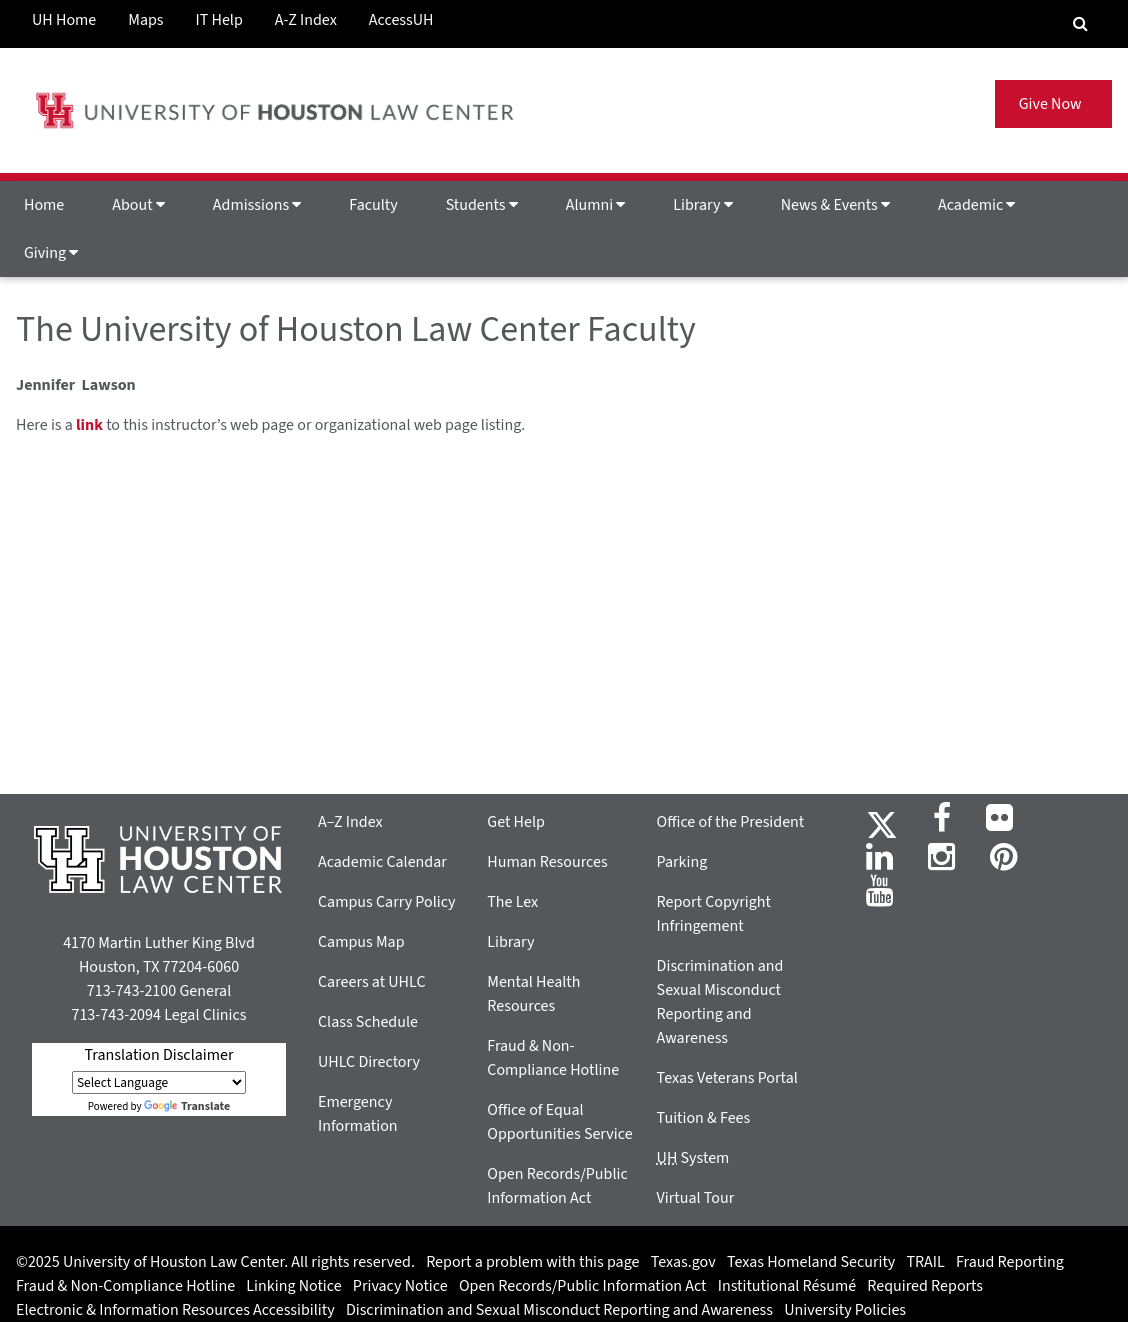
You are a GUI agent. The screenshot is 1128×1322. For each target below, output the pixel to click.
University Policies (845, 1310)
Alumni (596, 205)
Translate (187, 1106)
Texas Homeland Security (811, 1262)
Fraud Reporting (1010, 1262)
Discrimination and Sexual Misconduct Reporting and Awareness (559, 1310)
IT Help (219, 20)
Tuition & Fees (704, 1118)
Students (482, 205)
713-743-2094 (115, 1015)
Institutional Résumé (787, 1286)
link (89, 425)
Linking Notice (293, 1286)
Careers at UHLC (372, 982)
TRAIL (926, 1262)
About (138, 205)
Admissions (257, 205)
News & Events (835, 205)
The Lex (512, 902)
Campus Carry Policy (387, 902)
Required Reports (925, 1286)
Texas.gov (683, 1262)
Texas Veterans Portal (727, 1078)
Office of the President (731, 822)
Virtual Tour (696, 1198)
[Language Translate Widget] (159, 1082)
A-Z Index (306, 20)
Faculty (373, 205)
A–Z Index (350, 822)
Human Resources (547, 862)
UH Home (64, 20)
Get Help (516, 822)
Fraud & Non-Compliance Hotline (125, 1286)
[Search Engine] (1080, 24)
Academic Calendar (382, 862)
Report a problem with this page (532, 1262)
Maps (145, 20)
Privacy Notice (400, 1286)
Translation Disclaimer (158, 1055)
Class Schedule (368, 1022)
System (693, 1158)
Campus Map (361, 942)
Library (702, 205)
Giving (51, 253)
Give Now (1053, 104)
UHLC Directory (369, 1062)
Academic (976, 205)
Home (44, 205)
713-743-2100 (131, 991)
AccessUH (401, 20)
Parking (682, 862)
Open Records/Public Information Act (583, 1286)
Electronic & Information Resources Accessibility (175, 1310)
